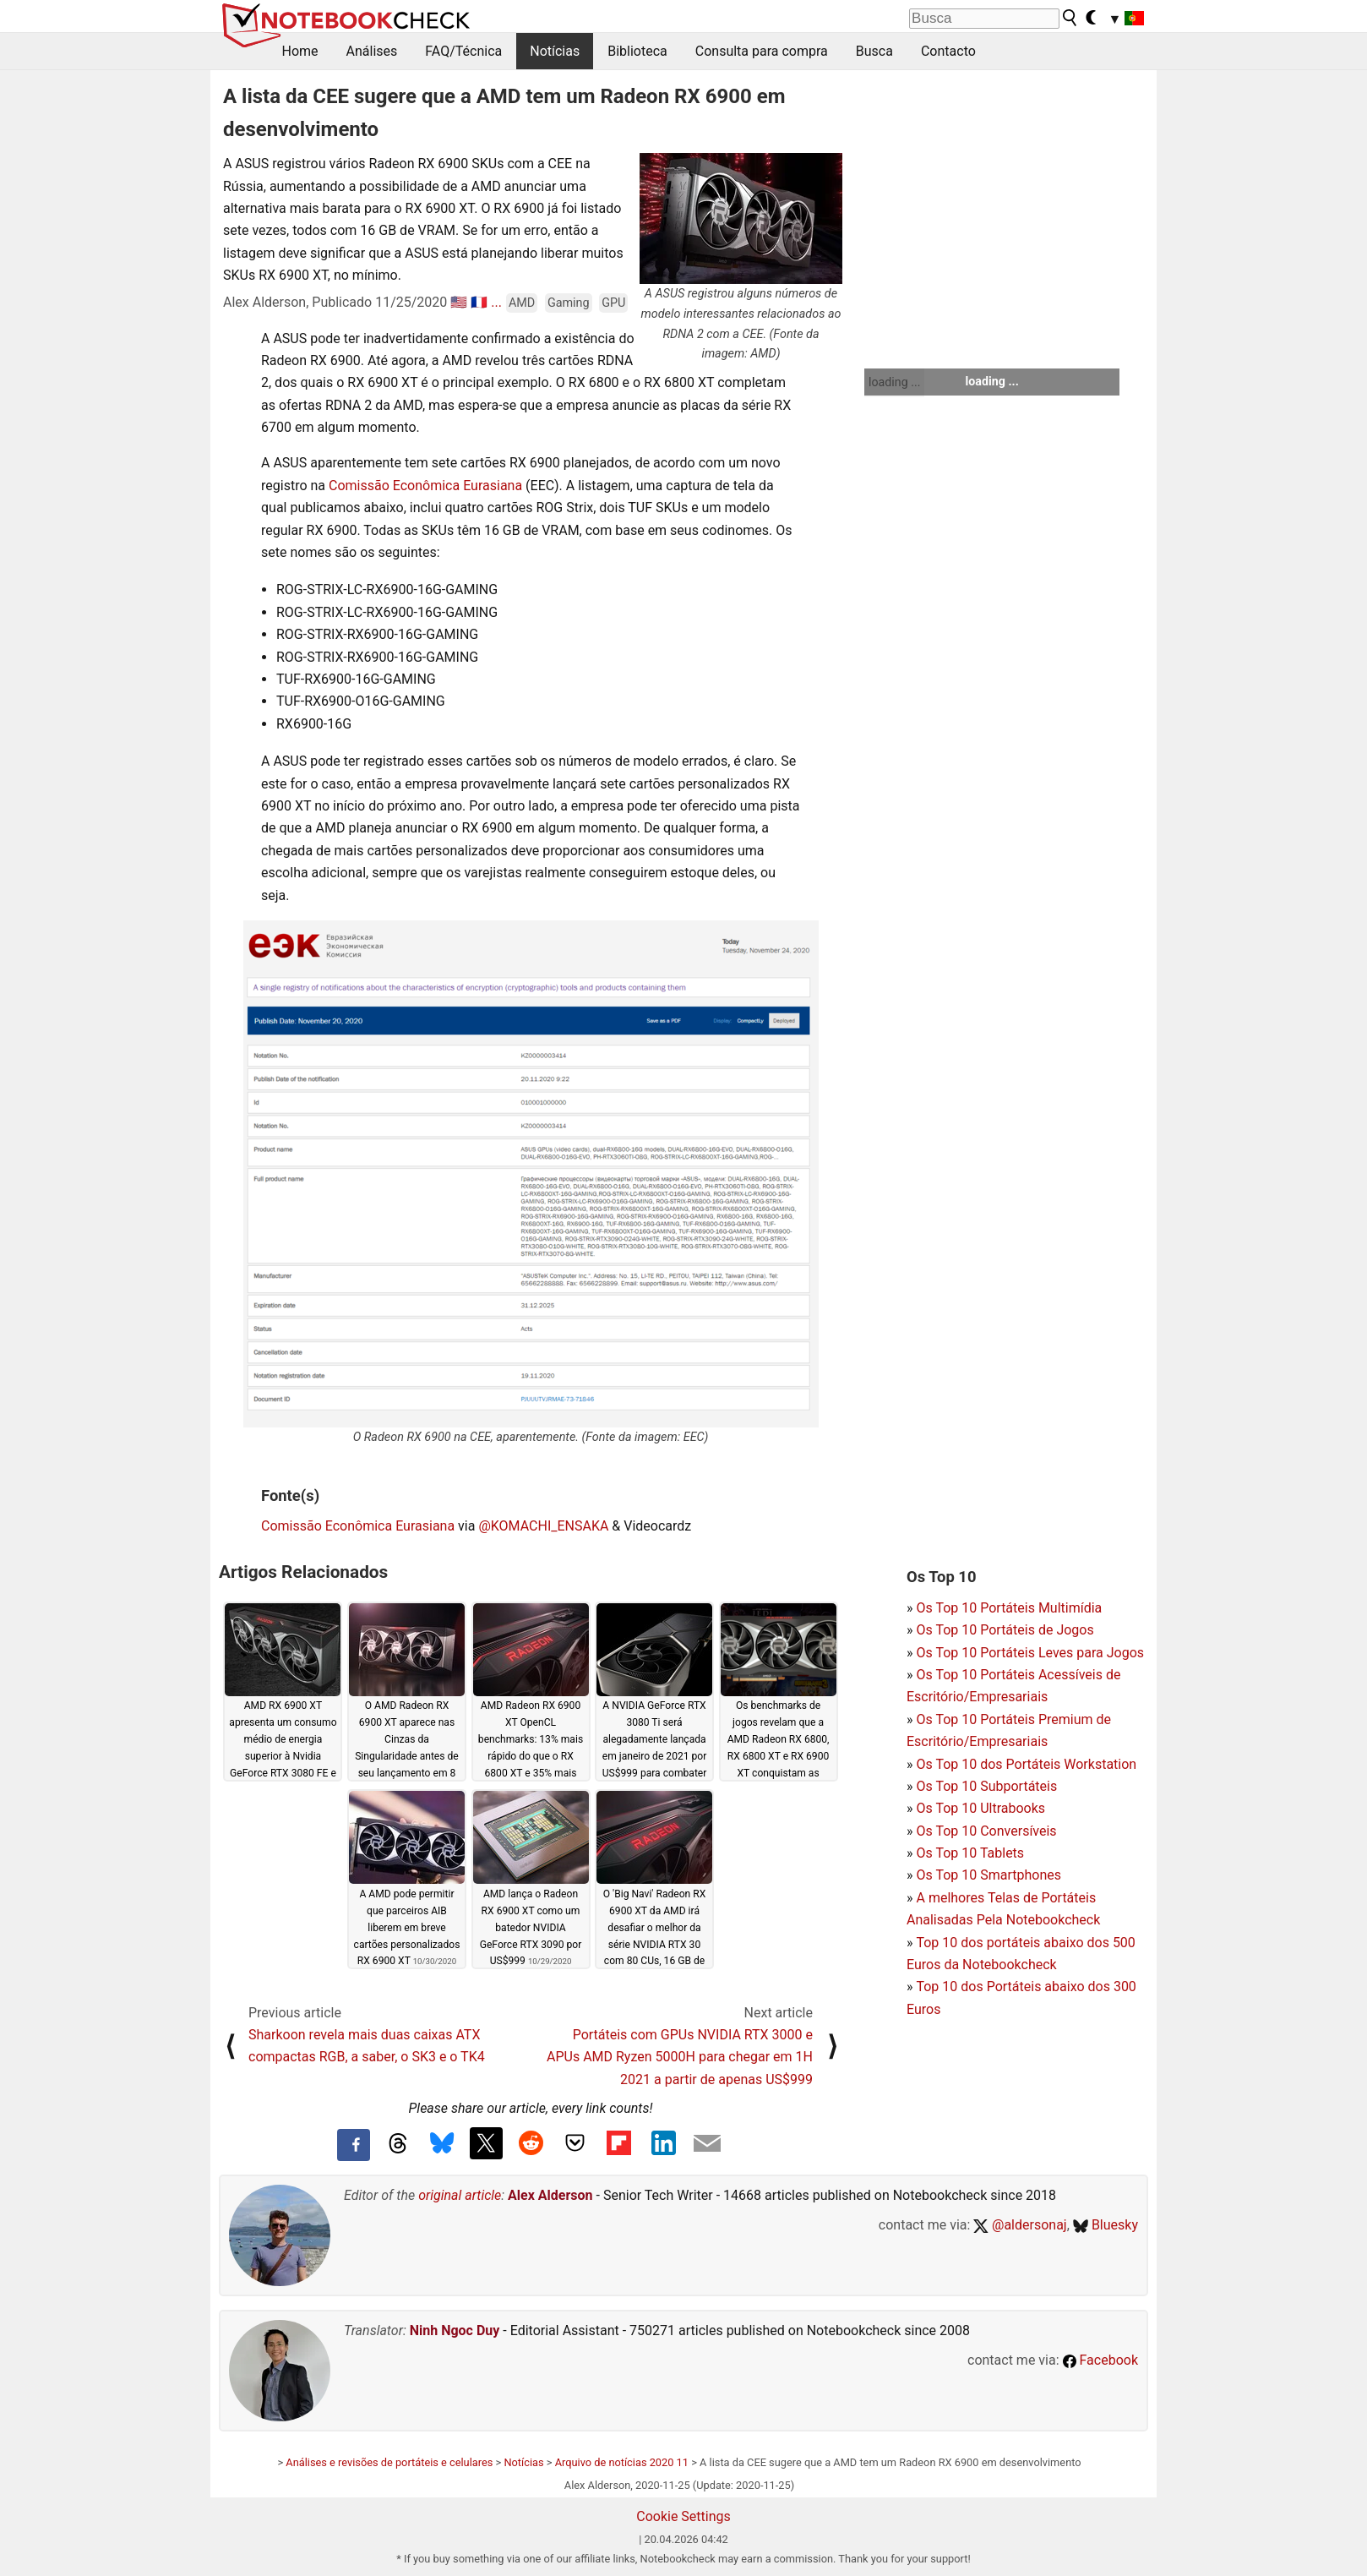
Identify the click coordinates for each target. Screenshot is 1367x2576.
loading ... (894, 382)
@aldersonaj (1019, 2225)
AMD (522, 303)
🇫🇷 (479, 302)
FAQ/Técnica (463, 51)
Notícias (555, 51)
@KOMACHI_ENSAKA (543, 1526)
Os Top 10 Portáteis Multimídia (1009, 1608)
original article (459, 2195)
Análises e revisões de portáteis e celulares (389, 2462)
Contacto (948, 51)
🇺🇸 (458, 302)
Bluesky (1105, 2225)
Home (300, 51)
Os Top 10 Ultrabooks (980, 1808)
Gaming (568, 303)
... (496, 302)
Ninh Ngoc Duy (455, 2330)
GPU (613, 303)
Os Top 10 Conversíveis (986, 1831)
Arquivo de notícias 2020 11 (622, 2462)
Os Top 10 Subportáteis (986, 1786)
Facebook (1100, 2360)
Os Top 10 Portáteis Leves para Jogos (1030, 1653)
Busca (874, 51)
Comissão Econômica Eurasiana (425, 486)
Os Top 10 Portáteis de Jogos (1004, 1630)
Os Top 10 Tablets (970, 1853)
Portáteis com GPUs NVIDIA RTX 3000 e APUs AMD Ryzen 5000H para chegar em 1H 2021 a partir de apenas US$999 (680, 2057)
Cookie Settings (683, 2516)
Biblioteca (637, 51)
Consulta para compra (761, 51)
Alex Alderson (550, 2195)
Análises (372, 51)
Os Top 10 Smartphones (988, 1875)
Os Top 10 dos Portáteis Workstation (1026, 1764)
